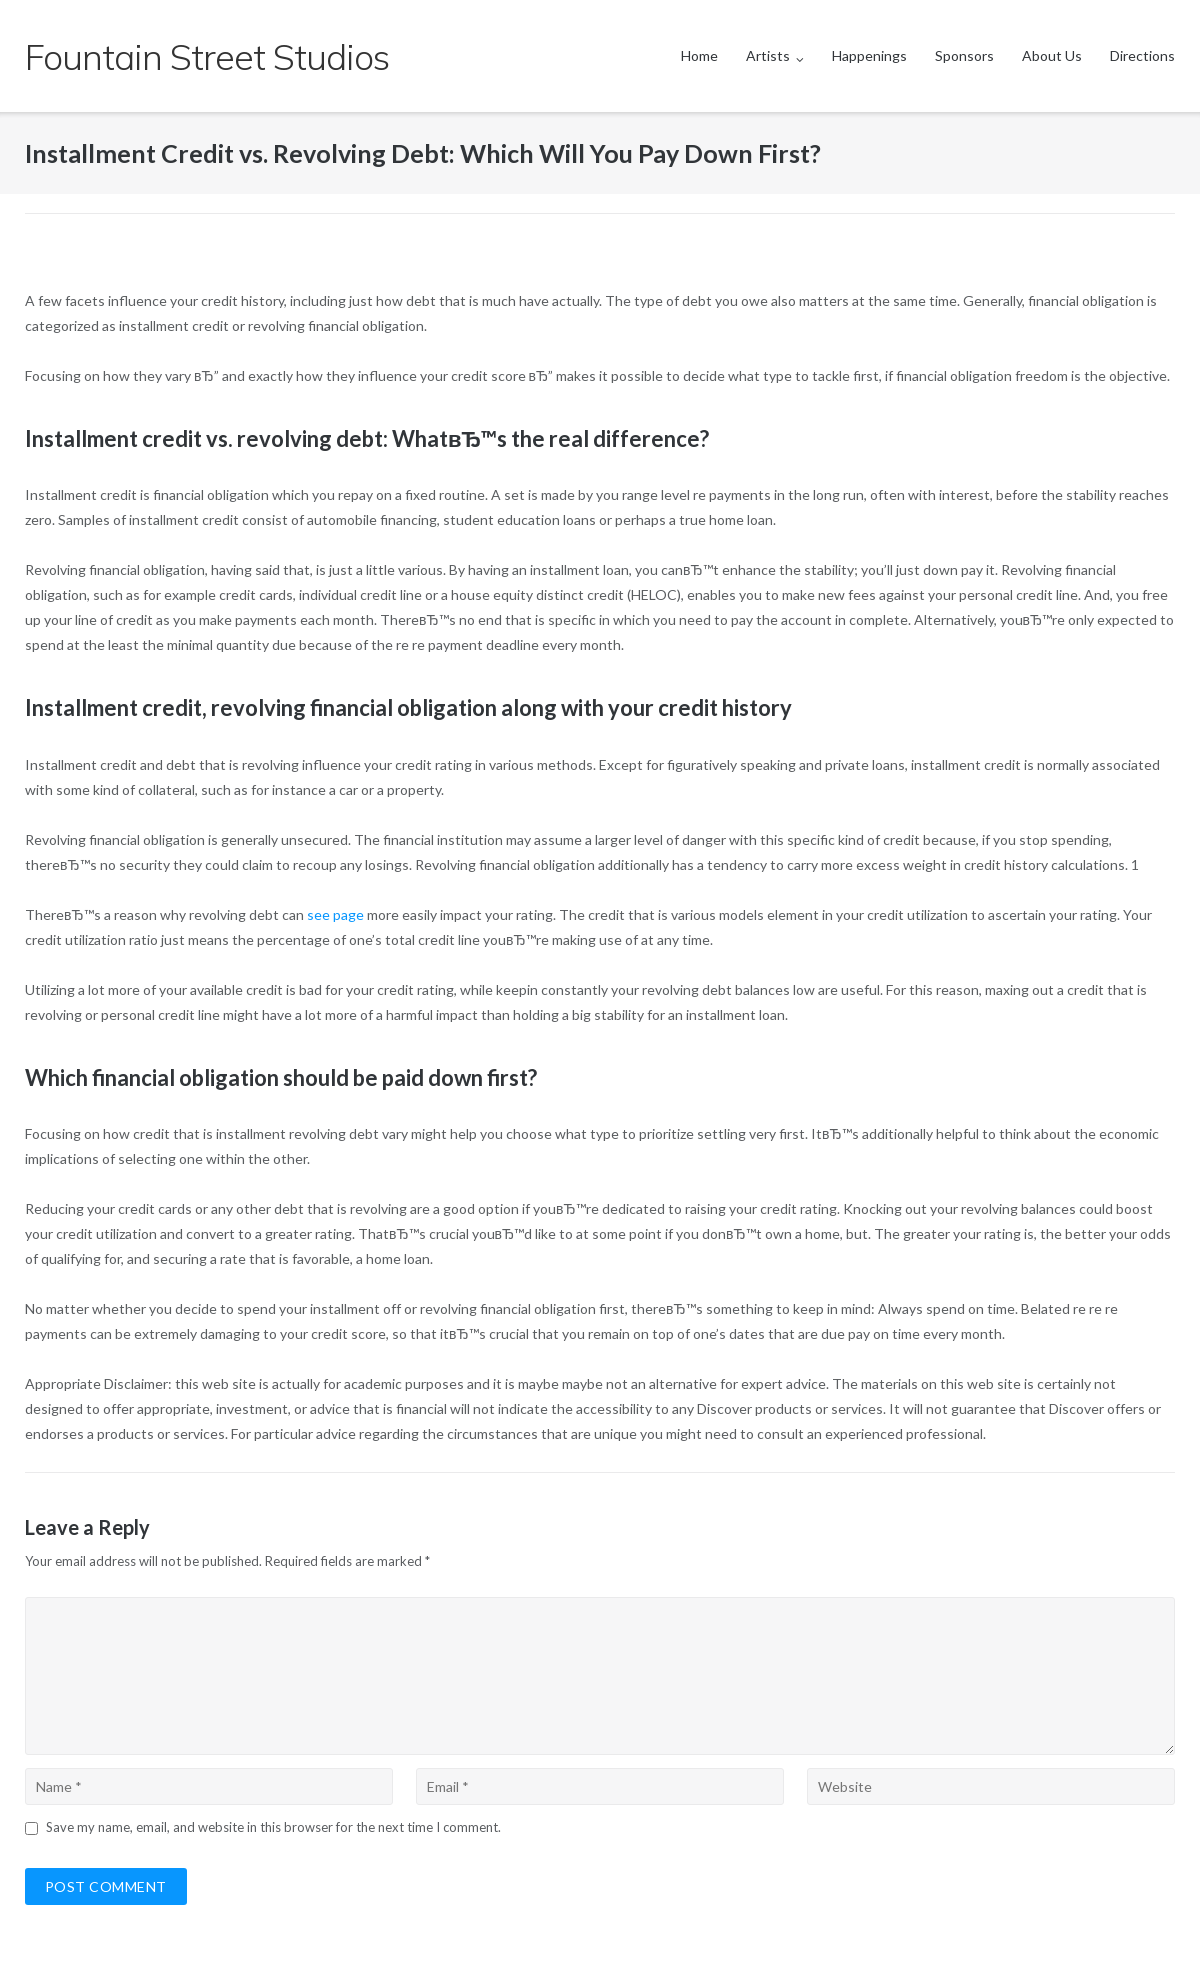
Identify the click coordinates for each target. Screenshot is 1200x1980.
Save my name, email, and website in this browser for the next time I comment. (273, 1827)
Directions (1142, 55)
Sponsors (964, 55)
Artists (768, 55)
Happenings (869, 55)
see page (335, 914)
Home (699, 55)
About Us (1052, 55)
